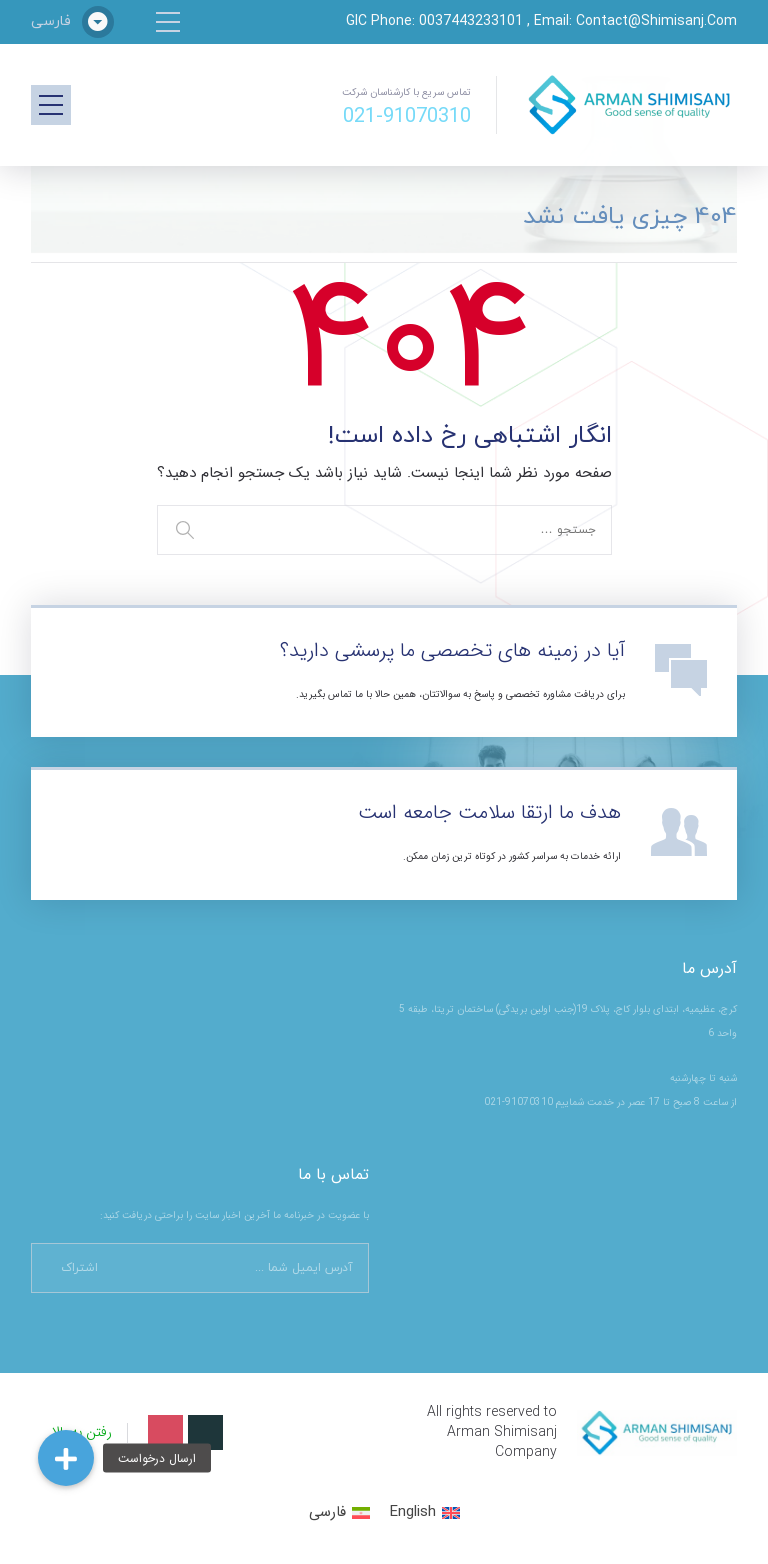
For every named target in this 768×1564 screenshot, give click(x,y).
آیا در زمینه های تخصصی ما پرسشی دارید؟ (452, 650)
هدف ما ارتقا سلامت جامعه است (489, 812)
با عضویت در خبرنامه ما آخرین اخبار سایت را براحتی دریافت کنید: (234, 1215)
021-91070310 (407, 117)
